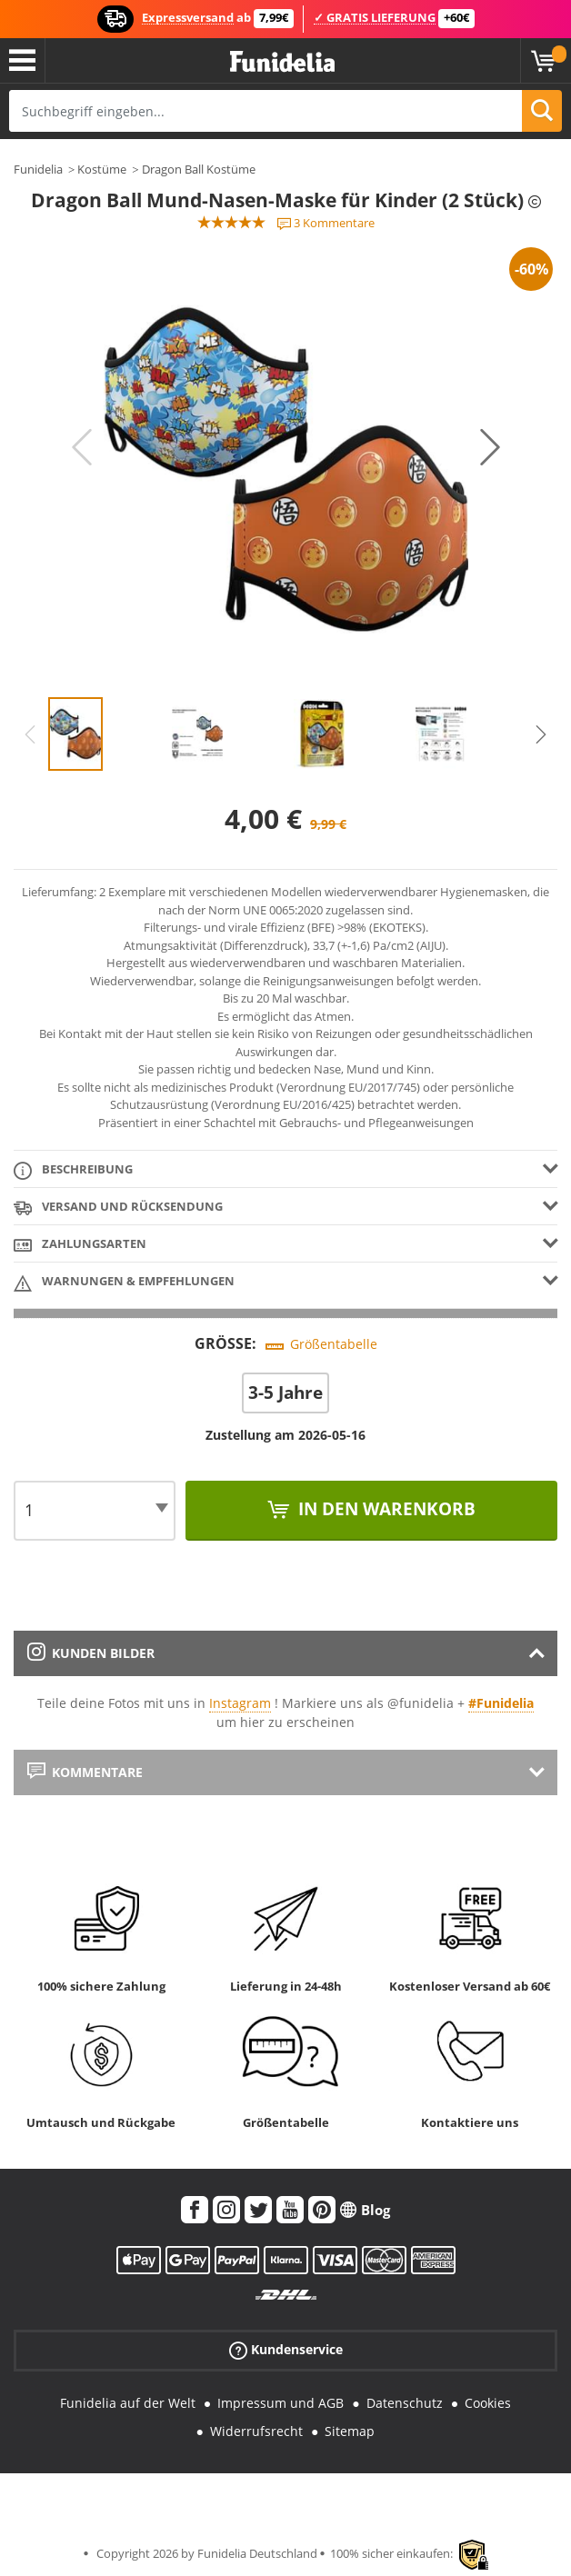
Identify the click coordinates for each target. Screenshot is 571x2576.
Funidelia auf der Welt (127, 2402)
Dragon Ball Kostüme (198, 169)
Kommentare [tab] (85, 1772)
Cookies (488, 2402)
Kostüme (101, 169)
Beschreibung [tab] (73, 1170)
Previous (82, 447)
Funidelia (38, 169)
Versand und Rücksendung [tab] (118, 1207)
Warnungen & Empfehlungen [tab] (124, 1282)
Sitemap (350, 2431)
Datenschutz (404, 2402)
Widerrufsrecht (256, 2431)
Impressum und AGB (280, 2402)
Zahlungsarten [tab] (80, 1244)
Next (490, 447)
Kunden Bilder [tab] (91, 1653)
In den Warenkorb (385, 1509)
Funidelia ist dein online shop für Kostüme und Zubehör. (282, 62)
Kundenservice (286, 2350)
